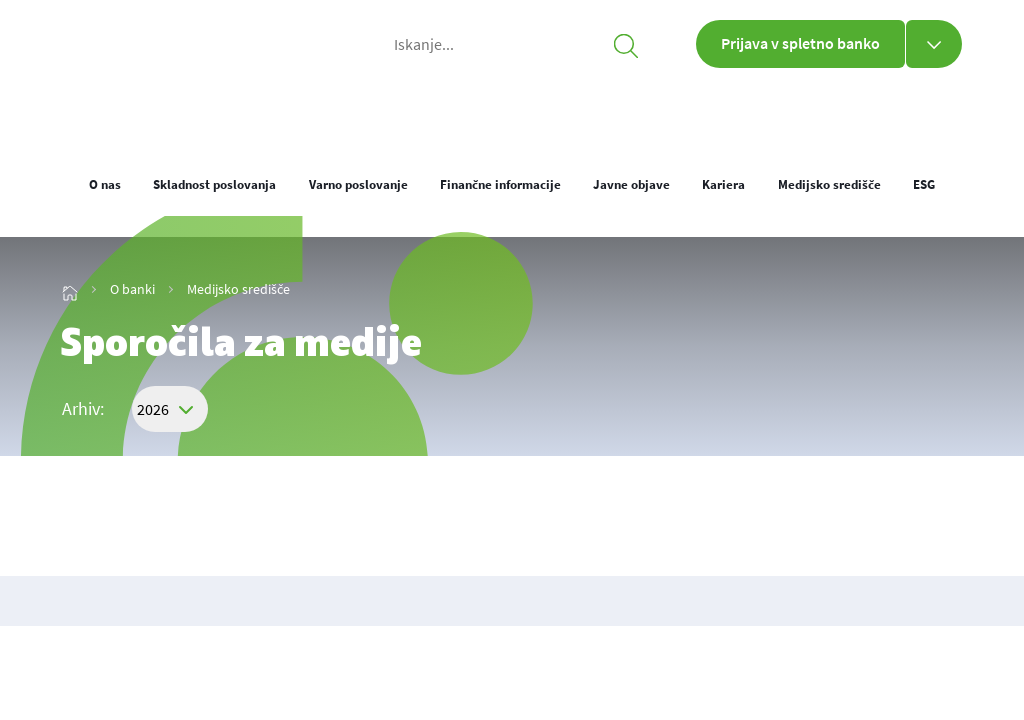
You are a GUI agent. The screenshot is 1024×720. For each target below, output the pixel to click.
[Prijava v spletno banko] (934, 44)
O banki (695, 109)
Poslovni (548, 109)
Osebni (403, 109)
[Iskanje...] (512, 44)
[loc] (904, 115)
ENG (948, 117)
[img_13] (70, 289)
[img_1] (160, 110)
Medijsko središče (238, 289)
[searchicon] (626, 44)
